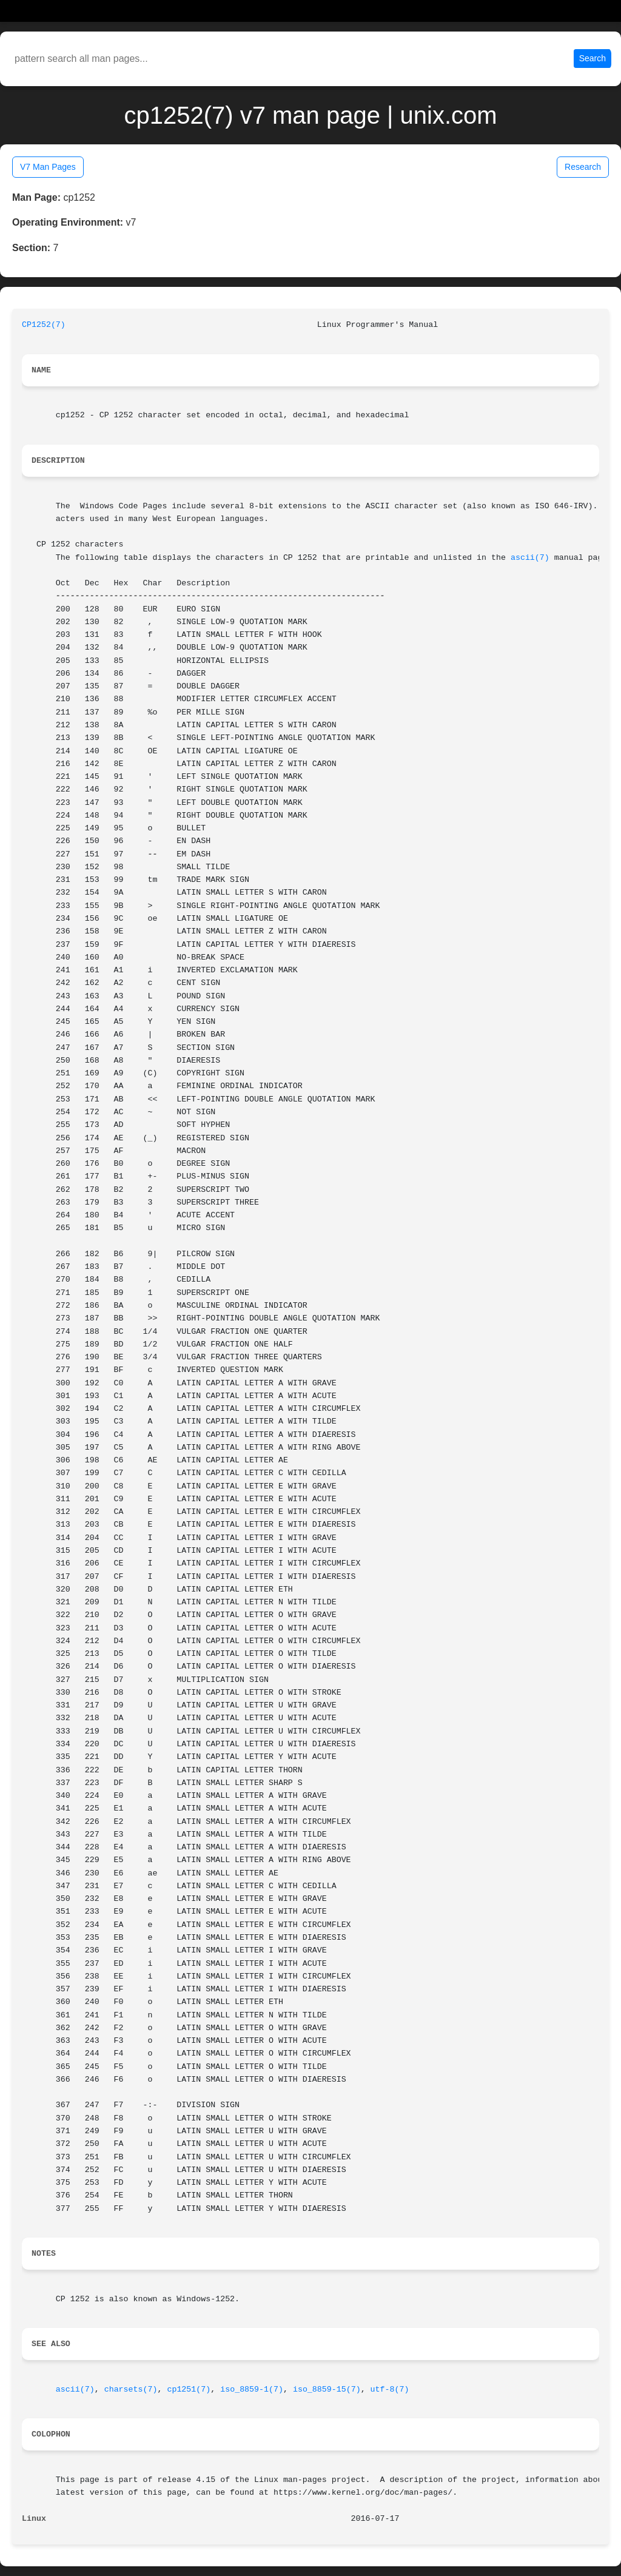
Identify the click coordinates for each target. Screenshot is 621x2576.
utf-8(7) (390, 2389)
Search (592, 58)
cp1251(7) (188, 2389)
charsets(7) (131, 2389)
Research (583, 167)
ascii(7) (530, 557)
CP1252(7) (43, 324)
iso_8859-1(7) (251, 2389)
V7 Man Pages (48, 167)
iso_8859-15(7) (327, 2389)
